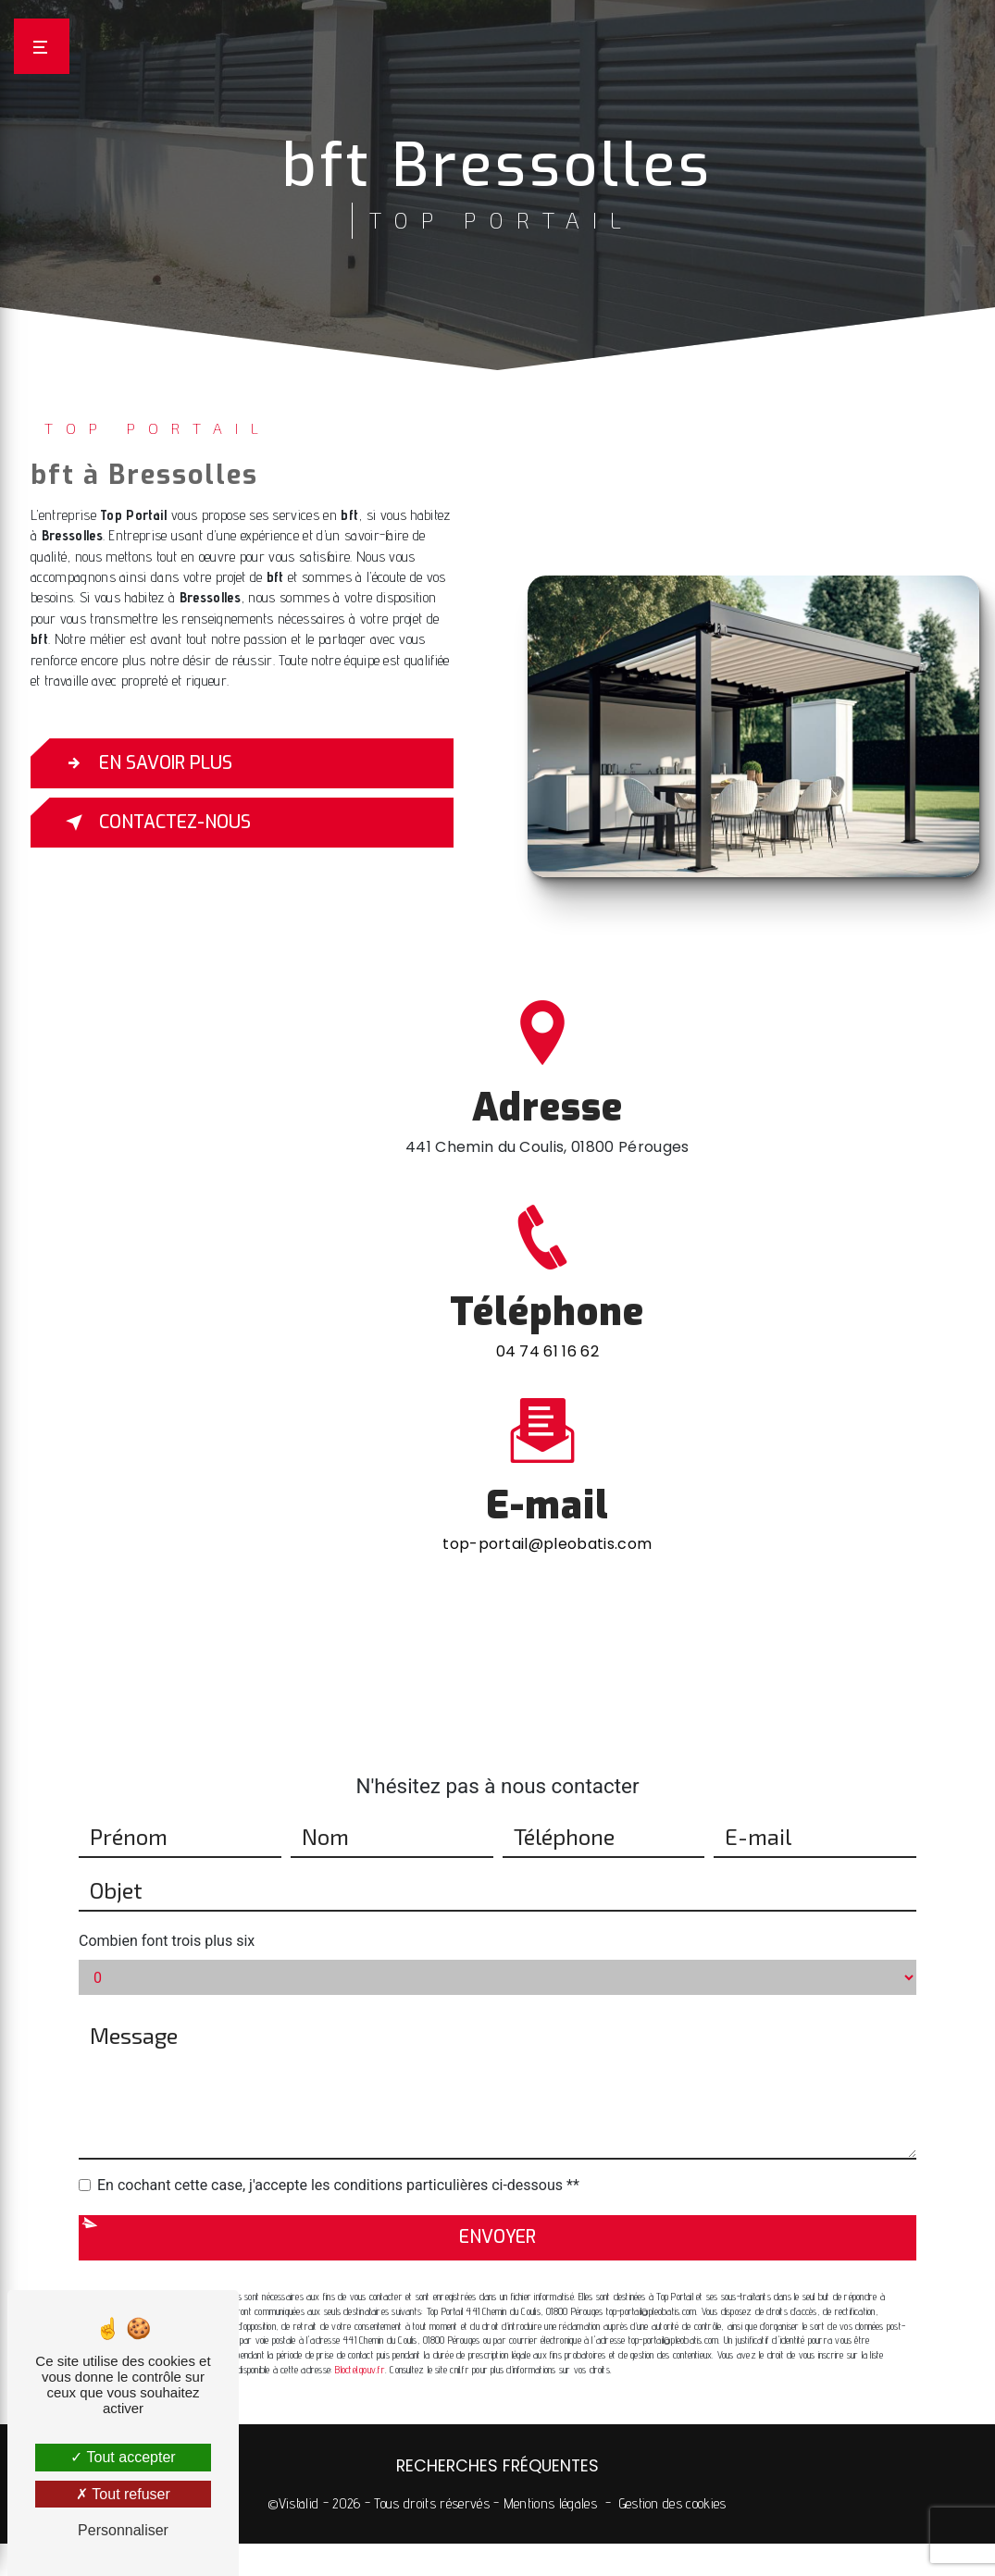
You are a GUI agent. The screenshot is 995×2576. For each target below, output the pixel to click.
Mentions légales (550, 2503)
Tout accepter (122, 2457)
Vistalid (299, 2503)
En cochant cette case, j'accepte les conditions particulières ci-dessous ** (338, 2161)
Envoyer (497, 2212)
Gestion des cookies (673, 2503)
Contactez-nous (154, 822)
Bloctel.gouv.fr (359, 2344)
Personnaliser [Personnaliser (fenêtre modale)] (123, 2530)
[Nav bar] (41, 46)
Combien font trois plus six (167, 1917)
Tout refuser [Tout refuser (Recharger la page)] (123, 2494)
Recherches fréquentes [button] (497, 2466)
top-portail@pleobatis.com (547, 1519)
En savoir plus (145, 763)
